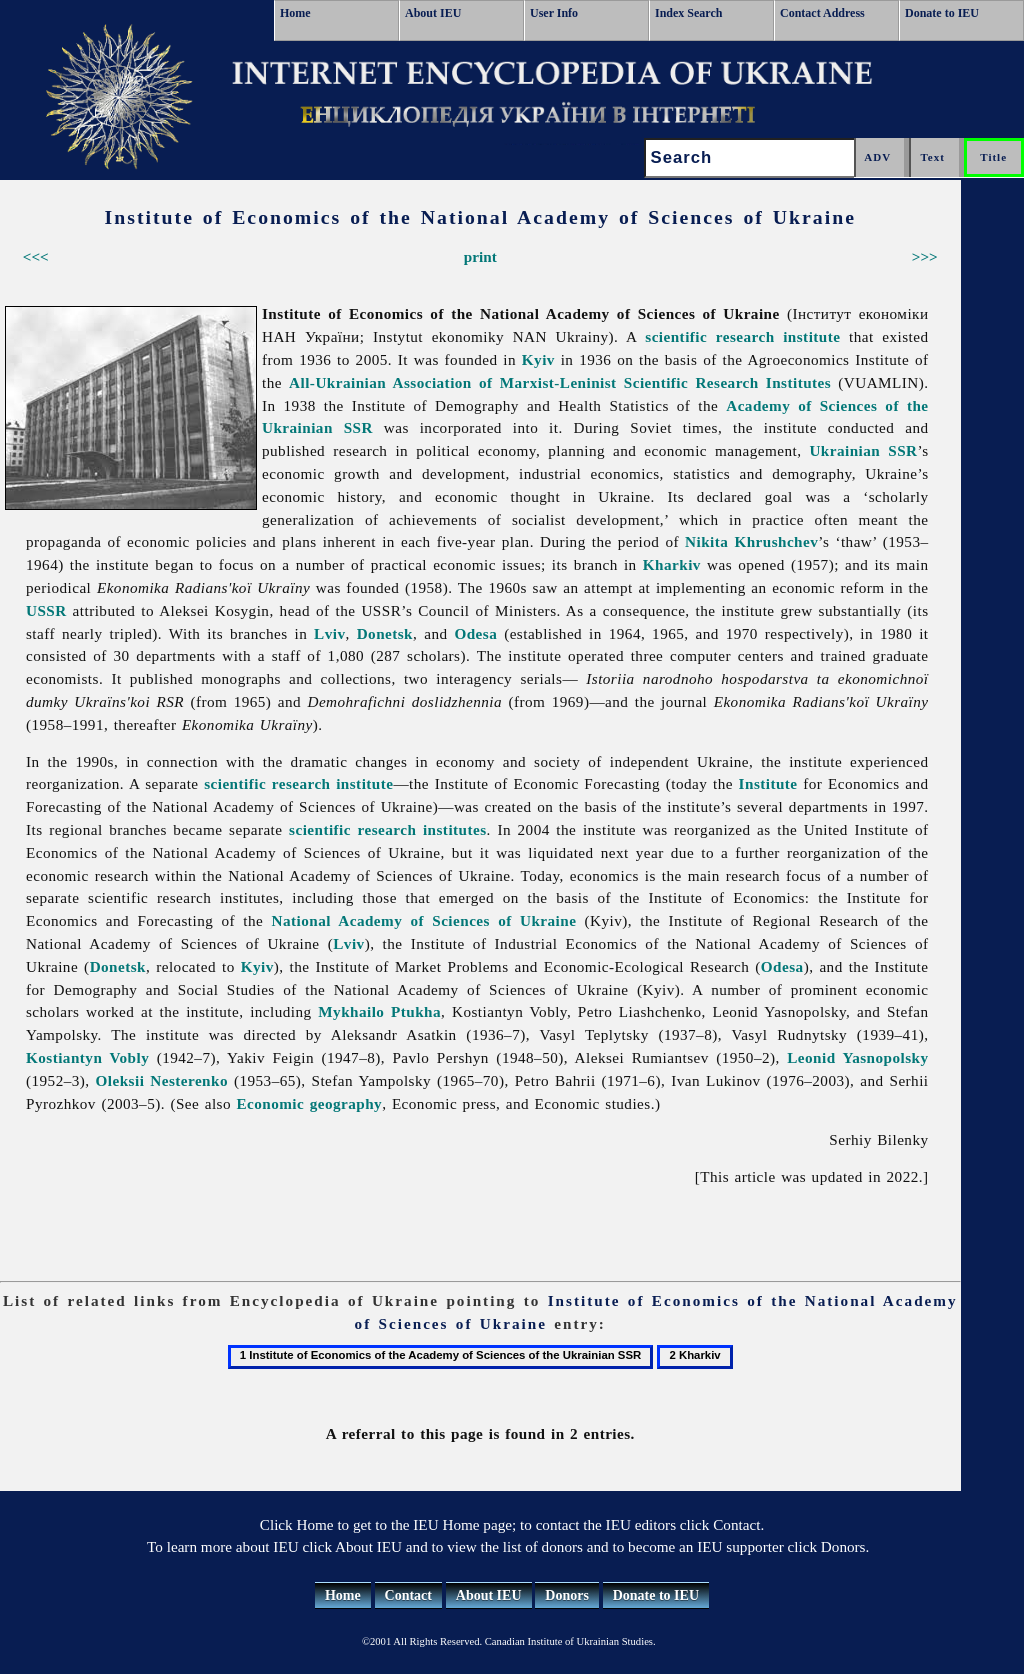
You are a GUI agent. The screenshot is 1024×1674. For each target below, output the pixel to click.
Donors (567, 1595)
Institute (768, 783)
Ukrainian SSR (863, 450)
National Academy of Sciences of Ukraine (424, 920)
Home (295, 13)
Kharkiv (672, 564)
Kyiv (538, 359)
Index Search (688, 13)
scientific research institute (742, 336)
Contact (408, 1595)
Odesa (475, 633)
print (480, 256)
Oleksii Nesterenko (162, 1080)
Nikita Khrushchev (751, 541)
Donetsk (385, 633)
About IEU (433, 13)
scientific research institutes (388, 829)
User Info (554, 13)
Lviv (329, 633)
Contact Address (822, 13)
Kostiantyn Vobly (87, 1057)
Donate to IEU (942, 13)
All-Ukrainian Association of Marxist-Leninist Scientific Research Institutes (560, 382)
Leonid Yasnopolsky (857, 1057)
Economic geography (309, 1103)
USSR (46, 610)
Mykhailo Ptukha (379, 1011)
